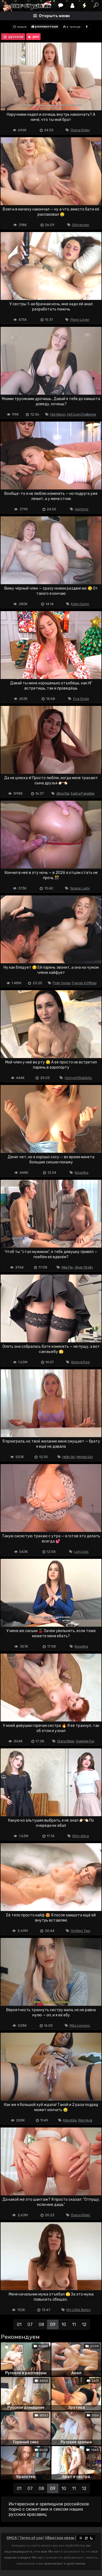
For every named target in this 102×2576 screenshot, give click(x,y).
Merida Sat (84, 1457)
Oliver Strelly (84, 1267)
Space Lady (80, 888)
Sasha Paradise (82, 793)
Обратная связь (59, 2538)
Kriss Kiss (69, 2120)
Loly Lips (81, 1552)
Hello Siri (68, 1457)
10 (63, 2324)
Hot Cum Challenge (81, 414)
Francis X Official (84, 983)
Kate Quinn (80, 604)
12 (84, 2324)
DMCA (12, 2538)
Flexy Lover (79, 320)
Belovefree (80, 1362)
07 (30, 2324)
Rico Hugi (85, 2120)
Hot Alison (57, 414)
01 (19, 2324)
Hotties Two (80, 1931)
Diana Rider (80, 130)
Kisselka (81, 1172)
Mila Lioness (80, 2025)
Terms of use (31, 2538)
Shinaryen (80, 225)
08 (41, 2324)
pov (33, 37)
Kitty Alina (80, 1836)
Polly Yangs (61, 983)
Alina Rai (62, 793)
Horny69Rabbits (78, 1078)
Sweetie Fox (85, 1741)
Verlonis (81, 509)
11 (74, 2324)
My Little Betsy (78, 2310)
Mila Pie (67, 1267)
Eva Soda (81, 699)
